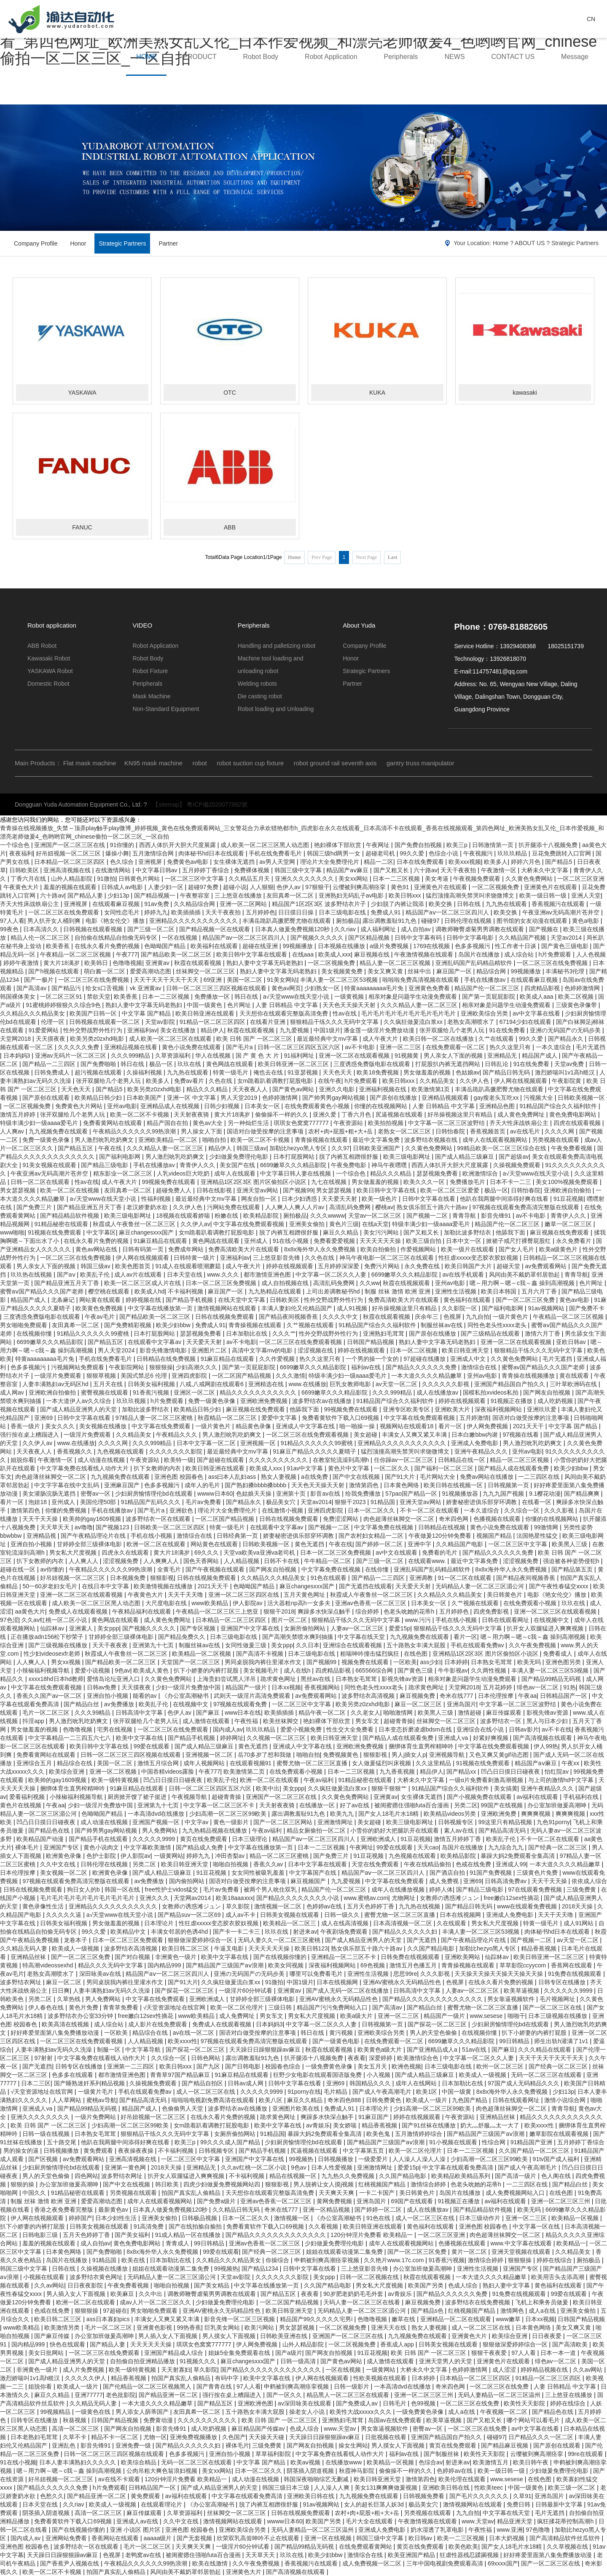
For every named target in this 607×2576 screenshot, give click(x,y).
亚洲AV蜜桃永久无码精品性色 (403, 1982)
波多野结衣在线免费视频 (478, 2302)
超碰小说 (235, 887)
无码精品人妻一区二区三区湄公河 (480, 1586)
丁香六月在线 (29, 878)
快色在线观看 (68, 2344)
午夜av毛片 (100, 1316)
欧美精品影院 (261, 1215)
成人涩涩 (505, 2369)
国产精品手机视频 (190, 1299)
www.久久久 (223, 1274)
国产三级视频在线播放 (58, 1645)
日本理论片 (159, 1923)
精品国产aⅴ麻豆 (348, 870)
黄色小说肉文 (102, 1847)
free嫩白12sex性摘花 (511, 1898)
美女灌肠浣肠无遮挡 (49, 1493)
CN (577, 19)
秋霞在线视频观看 (407, 1283)
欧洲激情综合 (481, 1173)
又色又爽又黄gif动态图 (499, 1754)
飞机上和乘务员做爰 (542, 2302)
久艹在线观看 (497, 1038)
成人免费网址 (237, 2015)
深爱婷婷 (381, 2058)
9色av (122, 1670)
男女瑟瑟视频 (18, 1190)
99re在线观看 (586, 2453)
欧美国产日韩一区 (94, 1013)
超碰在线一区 (18, 1569)
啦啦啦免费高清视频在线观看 (421, 979)
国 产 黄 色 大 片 (258, 1055)
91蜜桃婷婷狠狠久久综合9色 (64, 1005)
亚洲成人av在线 (138, 2521)
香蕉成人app (397, 2344)
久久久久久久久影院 (176, 1451)
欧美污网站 (260, 2327)
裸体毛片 (27, 1847)
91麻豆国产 (374, 2117)
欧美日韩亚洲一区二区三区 (294, 1064)
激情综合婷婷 (429, 2184)
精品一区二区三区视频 (520, 1459)
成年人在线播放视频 (398, 1889)
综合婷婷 (368, 1611)
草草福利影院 (274, 2453)
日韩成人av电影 (123, 887)
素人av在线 (459, 1830)
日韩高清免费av (506, 1881)
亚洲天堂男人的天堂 (446, 2361)
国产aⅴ (67, 1274)
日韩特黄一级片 (195, 1257)
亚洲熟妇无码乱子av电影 (352, 895)
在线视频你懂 (35, 1333)
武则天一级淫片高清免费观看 (253, 1695)
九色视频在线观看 (121, 1451)
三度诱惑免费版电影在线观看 (372, 1064)
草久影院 (238, 1906)
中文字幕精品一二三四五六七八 (70, 1737)
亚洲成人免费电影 (475, 1443)
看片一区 (451, 1426)
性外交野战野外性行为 (93, 1030)
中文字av (197, 1822)
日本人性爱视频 (332, 2167)
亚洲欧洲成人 (379, 1839)
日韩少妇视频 (222, 1106)
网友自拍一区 (259, 1198)
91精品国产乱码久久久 (151, 1502)
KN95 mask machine (153, 763)
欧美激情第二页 (244, 1771)
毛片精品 (336, 2091)
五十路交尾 (62, 2142)
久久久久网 (560, 1131)
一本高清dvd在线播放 (157, 1813)
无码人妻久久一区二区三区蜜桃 (280, 1940)
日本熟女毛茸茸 (492, 1662)
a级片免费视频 (390, 946)
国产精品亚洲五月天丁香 (90, 1207)
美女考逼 (437, 878)
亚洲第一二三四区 (131, 2066)
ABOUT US (530, 243)
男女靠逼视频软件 (511, 1999)
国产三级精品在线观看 (491, 1333)
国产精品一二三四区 (49, 1064)
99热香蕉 (189, 2327)
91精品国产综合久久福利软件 (558, 1106)
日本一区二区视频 (414, 1350)
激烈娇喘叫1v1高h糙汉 (565, 1072)
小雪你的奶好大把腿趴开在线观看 (395, 1830)
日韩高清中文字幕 (139, 1712)
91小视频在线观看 (453, 2142)
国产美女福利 (133, 2234)
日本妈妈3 (17, 1055)
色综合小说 (444, 853)
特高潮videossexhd (48, 1965)
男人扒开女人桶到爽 (54, 920)
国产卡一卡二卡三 (237, 1931)
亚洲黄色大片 (470, 2336)
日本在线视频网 (461, 1914)
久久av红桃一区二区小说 (55, 1620)
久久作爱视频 (277, 1358)
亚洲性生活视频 (456, 1291)
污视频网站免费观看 (78, 1367)
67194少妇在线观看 (526, 1021)
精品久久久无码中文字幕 (111, 1965)
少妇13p (119, 895)
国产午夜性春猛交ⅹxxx (559, 1586)
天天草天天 (55, 1527)
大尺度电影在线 (166, 1603)
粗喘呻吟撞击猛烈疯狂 (370, 1653)
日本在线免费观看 (421, 861)
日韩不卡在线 (282, 1561)
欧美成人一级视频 (76, 1948)
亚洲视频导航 (447, 1754)
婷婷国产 (80, 2218)
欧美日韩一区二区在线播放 (439, 1038)
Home (500, 243)
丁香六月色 (357, 1114)
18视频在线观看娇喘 (183, 1215)
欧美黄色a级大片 (380, 2049)
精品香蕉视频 (539, 1948)
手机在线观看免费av (478, 1645)
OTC (229, 392)
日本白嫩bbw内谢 (475, 1434)
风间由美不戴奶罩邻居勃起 (525, 1274)
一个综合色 (15, 845)
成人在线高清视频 (345, 1923)
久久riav (345, 929)
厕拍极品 (348, 920)
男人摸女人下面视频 (229, 2336)
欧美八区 (271, 2100)
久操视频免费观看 (517, 1165)
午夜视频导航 (190, 1796)
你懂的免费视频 (66, 1510)
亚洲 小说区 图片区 (136, 2529)
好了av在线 (355, 1805)
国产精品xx (462, 1771)
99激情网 (547, 1527)
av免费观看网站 (546, 1266)
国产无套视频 (195, 2538)
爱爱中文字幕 (279, 1417)
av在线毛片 (526, 1131)
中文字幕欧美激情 (148, 1847)
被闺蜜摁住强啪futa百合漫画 (412, 1805)
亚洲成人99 (511, 1864)
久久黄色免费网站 (529, 878)
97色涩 (9, 1620)
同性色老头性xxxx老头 (497, 1325)
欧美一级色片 (380, 1198)
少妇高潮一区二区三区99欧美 (228, 1813)
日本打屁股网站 (294, 1156)
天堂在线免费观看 (376, 1864)
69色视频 (373, 1965)
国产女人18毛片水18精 (389, 1813)
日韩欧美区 (24, 870)
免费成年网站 (186, 1249)
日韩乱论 (497, 1064)
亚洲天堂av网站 (258, 1190)
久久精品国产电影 (460, 1544)
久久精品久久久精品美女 (33, 1013)
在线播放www (344, 2462)
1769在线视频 (432, 946)
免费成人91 (386, 912)
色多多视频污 (473, 946)
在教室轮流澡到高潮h (342, 1459)
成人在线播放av (438, 1392)
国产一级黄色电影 (336, 2041)
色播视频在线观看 (497, 1518)
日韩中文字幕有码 (419, 937)
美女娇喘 (345, 2125)
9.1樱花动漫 (545, 1493)
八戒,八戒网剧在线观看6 (212, 1384)
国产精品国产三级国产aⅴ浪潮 (225, 1965)
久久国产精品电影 (431, 1948)
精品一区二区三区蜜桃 (280, 1855)
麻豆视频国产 (309, 1881)
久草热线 (69, 1999)
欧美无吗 (530, 1662)
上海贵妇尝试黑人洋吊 (227, 1678)
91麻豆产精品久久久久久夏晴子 (315, 1451)
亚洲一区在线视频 (328, 2538)
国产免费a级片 (217, 2201)
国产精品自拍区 (203, 2083)
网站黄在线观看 (100, 1299)
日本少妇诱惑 (300, 1198)
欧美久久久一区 (424, 1181)
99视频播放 (298, 946)
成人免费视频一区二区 (372, 2563)
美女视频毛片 (261, 1670)
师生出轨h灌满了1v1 (562, 2041)
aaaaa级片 (158, 2538)
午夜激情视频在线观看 (424, 954)
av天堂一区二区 (397, 1384)
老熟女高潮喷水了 (471, 1021)
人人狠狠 (262, 887)
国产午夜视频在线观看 (215, 1569)
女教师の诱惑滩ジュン (450, 1898)
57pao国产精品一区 (412, 1493)
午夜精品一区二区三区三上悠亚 (218, 1611)
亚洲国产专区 (62, 1847)
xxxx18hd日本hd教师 (55, 1678)
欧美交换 (441, 904)
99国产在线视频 (502, 1805)
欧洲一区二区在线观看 (156, 1544)
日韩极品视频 (200, 2218)
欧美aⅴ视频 (306, 2462)
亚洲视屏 (151, 861)
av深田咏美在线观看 (305, 2403)
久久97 (340, 1148)
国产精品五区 (76, 1148)
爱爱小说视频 (93, 1670)
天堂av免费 (570, 1064)
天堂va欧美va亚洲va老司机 (260, 1552)
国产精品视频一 (155, 895)
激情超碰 (470, 1712)
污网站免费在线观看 (234, 1207)
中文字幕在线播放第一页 (161, 1308)
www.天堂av (340, 2428)
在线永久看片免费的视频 (108, 946)
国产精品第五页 (572, 1569)
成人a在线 (543, 2310)
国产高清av (32, 988)
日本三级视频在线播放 (558, 2015)
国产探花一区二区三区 (185, 1990)
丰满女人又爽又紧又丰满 (415, 1434)
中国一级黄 (457, 2091)
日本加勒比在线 (247, 1333)
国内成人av (228, 1729)
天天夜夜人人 (250, 1089)
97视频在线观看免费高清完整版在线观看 (527, 1207)
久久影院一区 (460, 1308)
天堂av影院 (161, 1021)
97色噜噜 (538, 2529)
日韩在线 (469, 904)
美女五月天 (373, 2066)
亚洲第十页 (291, 1493)
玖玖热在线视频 (32, 1274)
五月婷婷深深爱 (339, 1266)
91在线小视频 (291, 1240)
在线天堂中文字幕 (242, 1299)
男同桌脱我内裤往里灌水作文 (264, 1662)
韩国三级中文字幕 (298, 870)
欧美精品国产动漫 (40, 1839)
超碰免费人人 (174, 1190)
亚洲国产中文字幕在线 (250, 1628)
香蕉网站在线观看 (115, 2538)
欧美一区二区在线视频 (70, 1190)
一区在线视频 (180, 937)
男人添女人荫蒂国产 (142, 2411)
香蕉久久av (269, 1864)
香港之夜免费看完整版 (64, 2209)
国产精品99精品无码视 (552, 1678)
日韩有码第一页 (143, 1249)
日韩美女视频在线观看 (290, 1914)
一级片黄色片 (511, 1316)
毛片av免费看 (204, 1502)
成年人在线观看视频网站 (495, 1139)
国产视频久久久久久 (317, 937)
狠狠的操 (23, 2184)
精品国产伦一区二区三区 (487, 988)
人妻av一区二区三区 (358, 1628)
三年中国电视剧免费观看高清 (445, 2563)
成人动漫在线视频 (102, 1459)
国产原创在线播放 (394, 1097)
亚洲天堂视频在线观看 (522, 2251)
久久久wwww (327, 1215)
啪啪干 (516, 2015)
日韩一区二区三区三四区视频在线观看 (217, 988)
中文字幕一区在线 (537, 2226)
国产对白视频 (133, 1956)
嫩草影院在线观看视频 (559, 2133)
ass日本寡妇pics (109, 2319)
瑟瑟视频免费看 (437, 1173)
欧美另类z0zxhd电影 (98, 1038)
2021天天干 (529, 1426)
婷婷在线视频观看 (290, 1266)
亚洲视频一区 (258, 1443)
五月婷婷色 (260, 912)
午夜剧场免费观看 (344, 1931)
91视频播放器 (460, 1493)
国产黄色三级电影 (565, 946)
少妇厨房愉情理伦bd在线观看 (154, 1493)
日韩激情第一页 (493, 845)
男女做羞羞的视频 (427, 1072)
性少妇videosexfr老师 (53, 1653)
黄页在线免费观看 (204, 1839)
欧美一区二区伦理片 (237, 2007)
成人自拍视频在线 (285, 1283)
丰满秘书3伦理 (565, 971)
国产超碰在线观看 (221, 1459)
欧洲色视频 (406, 2066)
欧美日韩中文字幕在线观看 (252, 954)
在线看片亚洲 (268, 1021)
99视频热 (301, 2159)
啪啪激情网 (398, 1712)
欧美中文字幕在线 (140, 1737)
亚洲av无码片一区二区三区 (71, 1055)
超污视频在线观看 (99, 1072)
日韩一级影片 (352, 2386)
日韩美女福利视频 (152, 1384)
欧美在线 (134, 2260)
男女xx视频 (66, 1662)
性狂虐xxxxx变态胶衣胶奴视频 (479, 1257)
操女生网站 (353, 2445)
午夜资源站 (349, 1123)
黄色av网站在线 (97, 1249)
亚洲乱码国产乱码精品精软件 (474, 962)
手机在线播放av (486, 979)
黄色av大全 (208, 1123)
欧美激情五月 (491, 2462)
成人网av (13, 1392)
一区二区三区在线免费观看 (64, 912)
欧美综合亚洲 (67, 1771)
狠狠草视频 (102, 1375)
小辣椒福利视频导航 (43, 1670)
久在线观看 (452, 1923)
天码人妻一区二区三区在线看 (362, 2302)
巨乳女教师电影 (351, 1384)
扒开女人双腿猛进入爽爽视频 (546, 1628)
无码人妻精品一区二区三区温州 (500, 2395)
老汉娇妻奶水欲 (147, 1207)
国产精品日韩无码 (507, 1072)
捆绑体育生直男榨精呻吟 (422, 1746)
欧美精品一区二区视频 (202, 1653)
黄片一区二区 (470, 2251)
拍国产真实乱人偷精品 (191, 2192)
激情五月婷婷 (18, 1114)
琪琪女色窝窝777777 (302, 1123)
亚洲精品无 (502, 1055)
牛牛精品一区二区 (328, 1561)
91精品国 (383, 1502)
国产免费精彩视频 (128, 1325)
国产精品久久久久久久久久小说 (298, 1898)
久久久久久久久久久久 (279, 1459)
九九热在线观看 (507, 904)
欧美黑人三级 (570, 1544)
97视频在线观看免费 (241, 1704)
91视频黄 (407, 1055)
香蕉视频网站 (322, 1687)
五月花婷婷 (498, 1687)
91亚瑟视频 (303, 1072)
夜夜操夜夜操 (136, 2150)
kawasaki (525, 392)
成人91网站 (579, 1923)
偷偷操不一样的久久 (282, 1114)
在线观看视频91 (251, 1763)
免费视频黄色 (341, 1754)
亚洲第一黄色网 (126, 2167)
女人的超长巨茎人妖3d (374, 2504)
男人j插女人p (409, 1754)
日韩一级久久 (342, 1914)
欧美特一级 (178, 1459)
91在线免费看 (507, 1030)
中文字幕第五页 (364, 2150)
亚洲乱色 (64, 2445)
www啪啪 (12, 1232)
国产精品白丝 (82, 1704)
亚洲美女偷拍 (307, 1224)
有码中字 (227, 2378)
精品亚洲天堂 (515, 2521)
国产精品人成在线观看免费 (514, 1468)
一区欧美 (405, 1662)
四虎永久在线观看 (126, 1552)
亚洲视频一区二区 (209, 1754)
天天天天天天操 (381, 1240)
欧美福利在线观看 (215, 946)
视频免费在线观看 (365, 1662)
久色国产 (234, 2437)
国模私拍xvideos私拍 (491, 1392)
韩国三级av (251, 1148)
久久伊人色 (475, 1080)
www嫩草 (509, 2319)
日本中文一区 (464, 1240)
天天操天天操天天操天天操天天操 (499, 1973)
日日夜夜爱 (547, 2336)
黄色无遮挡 (310, 1544)
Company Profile (36, 243)
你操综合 (278, 2260)
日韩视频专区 (456, 1822)
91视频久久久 (198, 2361)
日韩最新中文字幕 (559, 2504)
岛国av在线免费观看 (395, 2420)
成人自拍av (416, 929)
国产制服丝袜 (442, 2453)
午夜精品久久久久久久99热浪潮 (135, 1131)
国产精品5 (559, 861)
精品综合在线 (75, 1763)
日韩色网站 (206, 2058)
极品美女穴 (281, 1502)
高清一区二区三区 (76, 2428)
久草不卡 (75, 2437)
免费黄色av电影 (188, 861)
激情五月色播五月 (413, 1965)
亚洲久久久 (155, 1898)
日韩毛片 (395, 2403)
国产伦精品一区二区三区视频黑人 (148, 2386)
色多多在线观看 (73, 2074)
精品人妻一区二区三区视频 (396, 962)
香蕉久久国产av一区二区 (49, 1695)
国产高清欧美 (570, 2344)
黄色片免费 (84, 2007)
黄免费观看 (99, 2150)
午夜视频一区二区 (504, 2411)
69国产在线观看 (413, 2201)
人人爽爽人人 (161, 1561)
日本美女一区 (263, 1106)
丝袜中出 (420, 971)
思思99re (405, 1973)
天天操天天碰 (267, 2437)
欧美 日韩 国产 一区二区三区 (255, 1038)
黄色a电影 (586, 920)
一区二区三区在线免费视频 (553, 962)
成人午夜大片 (381, 1038)
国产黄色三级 (416, 1670)
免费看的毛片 (440, 1552)
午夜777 (126, 954)
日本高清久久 (41, 929)
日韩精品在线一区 (462, 1459)
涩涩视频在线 (316, 1350)
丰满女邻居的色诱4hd (180, 1931)
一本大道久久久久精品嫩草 (427, 1375)
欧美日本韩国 (499, 1291)
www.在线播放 (307, 1384)
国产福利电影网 (120, 1156)
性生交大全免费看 (350, 1729)
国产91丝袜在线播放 (429, 2125)
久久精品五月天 (249, 878)
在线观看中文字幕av (155, 1342)
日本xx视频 (286, 1687)
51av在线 (475, 2049)
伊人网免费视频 (488, 1426)
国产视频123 (113, 1527)
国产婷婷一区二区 (379, 1544)
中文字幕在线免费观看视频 (249, 1224)
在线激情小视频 (283, 1510)
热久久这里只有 (510, 1047)
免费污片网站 (382, 1266)
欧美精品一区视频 (575, 2218)
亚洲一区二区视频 (113, 1771)
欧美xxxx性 (182, 2041)
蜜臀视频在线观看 (105, 1392)
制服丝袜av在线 (442, 1325)
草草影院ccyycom (524, 1965)
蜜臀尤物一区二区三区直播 (313, 1763)
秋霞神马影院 (357, 2470)
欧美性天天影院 (525, 2403)
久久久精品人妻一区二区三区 (420, 1005)
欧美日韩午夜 (531, 2462)
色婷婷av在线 (325, 1906)
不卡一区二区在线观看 (430, 1510)
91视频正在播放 (512, 1401)
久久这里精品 (434, 1763)
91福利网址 (299, 1055)
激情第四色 (364, 1485)
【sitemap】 (169, 804)
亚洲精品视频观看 (446, 1097)
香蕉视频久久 (75, 1451)
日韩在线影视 (215, 1190)
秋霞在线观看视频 (198, 962)
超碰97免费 (204, 887)
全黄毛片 (170, 1569)
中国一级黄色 (205, 1005)
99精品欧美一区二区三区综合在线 (502, 1148)
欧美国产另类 (426, 2285)
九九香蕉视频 (397, 1771)
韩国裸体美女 (18, 996)
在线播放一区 (317, 1805)
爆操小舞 (117, 853)
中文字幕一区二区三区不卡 (219, 1805)
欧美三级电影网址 (407, 1156)
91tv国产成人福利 (557, 2159)
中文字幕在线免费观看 (162, 1426)
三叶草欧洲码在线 (574, 1384)
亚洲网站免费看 (67, 2538)
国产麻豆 (208, 1712)
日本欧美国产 (145, 1097)
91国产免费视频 (491, 1872)
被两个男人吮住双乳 (271, 1889)
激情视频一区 (292, 2218)
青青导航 (465, 1215)
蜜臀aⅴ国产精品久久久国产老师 (42, 1291)
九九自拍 (477, 1316)
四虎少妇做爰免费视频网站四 (222, 2184)
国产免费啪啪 (99, 1064)
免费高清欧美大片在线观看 (244, 1249)
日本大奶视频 (507, 2538)
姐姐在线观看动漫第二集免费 (345, 2251)
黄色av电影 (575, 1299)
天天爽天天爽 (337, 2192)
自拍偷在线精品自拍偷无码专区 (117, 937)
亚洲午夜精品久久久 (481, 1451)
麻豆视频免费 (418, 1695)
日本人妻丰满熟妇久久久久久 (78, 2462)
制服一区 (109, 2049)
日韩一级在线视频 (46, 2133)
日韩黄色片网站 (139, 878)
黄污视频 (342, 2032)
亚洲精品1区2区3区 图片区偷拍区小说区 (254, 1181)
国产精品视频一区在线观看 (215, 929)
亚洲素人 (81, 1628)
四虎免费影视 (491, 1611)
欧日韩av (421, 2538)
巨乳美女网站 (223, 2327)
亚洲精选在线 (266, 1384)
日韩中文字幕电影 (470, 937)
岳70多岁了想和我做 (265, 1754)
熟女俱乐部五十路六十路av (433, 1207)
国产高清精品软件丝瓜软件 (565, 2538)
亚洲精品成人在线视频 (170, 1106)
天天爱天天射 (340, 1198)
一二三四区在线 (539, 1476)
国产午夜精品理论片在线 (94, 1535)
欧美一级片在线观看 (468, 1249)
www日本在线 (243, 1712)
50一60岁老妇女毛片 (50, 1586)
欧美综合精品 (139, 2462)
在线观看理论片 (162, 2504)
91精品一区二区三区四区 (213, 1021)
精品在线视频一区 (293, 2175)
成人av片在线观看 (139, 1274)
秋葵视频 (75, 2420)
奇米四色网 (454, 1518)
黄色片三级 (344, 1224)
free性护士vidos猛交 (172, 1889)
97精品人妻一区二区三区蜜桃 (154, 1417)
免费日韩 (519, 2504)
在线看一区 (537, 1502)
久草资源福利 (173, 1055)
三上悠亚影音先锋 (277, 1257)
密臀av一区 (96, 1493)
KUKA (377, 392)
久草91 (522, 2496)
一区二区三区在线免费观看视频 (301, 1342)
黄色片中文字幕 (349, 1468)
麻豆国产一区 (454, 971)
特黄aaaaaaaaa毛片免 (374, 988)
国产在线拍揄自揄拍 (196, 2226)
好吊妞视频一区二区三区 (69, 853)
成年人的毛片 (203, 1485)
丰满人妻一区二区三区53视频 (339, 979)
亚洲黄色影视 (155, 2327)
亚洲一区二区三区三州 (561, 2201)
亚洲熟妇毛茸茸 (384, 1333)
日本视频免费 (128, 1577)
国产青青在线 (215, 2386)
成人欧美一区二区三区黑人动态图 (265, 845)
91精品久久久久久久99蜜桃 (94, 1333)
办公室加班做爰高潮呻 (557, 1805)
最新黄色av (114, 2209)
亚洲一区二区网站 (244, 904)
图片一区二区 (290, 1620)
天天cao (428, 1847)
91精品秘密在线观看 (61, 1224)
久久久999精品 (131, 1055)
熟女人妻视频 (279, 1476)
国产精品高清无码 (502, 1830)
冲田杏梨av (231, 1855)
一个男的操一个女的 (373, 1358)
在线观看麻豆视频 (116, 904)
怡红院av (557, 1771)
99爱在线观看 (152, 1746)
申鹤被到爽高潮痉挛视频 (327, 2260)
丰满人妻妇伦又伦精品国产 (297, 1308)
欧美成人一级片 (427, 2100)
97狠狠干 (317, 887)
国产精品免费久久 (182, 1636)
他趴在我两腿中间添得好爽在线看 (505, 1198)
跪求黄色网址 (279, 1678)
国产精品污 (67, 988)
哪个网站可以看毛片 (534, 2420)
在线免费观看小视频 (530, 1603)
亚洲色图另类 (564, 1662)
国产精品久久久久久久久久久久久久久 (433, 1999)
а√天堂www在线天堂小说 (297, 996)
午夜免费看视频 (572, 1148)
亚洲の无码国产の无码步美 (566, 1030)
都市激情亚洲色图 (268, 1274)
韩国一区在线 (123, 1889)
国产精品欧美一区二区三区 (177, 954)
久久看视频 (324, 2226)
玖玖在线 (190, 1064)
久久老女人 (365, 1712)
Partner (168, 243)
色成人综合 (463, 2285)
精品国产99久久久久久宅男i (317, 2319)
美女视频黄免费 (342, 971)
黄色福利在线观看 (467, 1299)
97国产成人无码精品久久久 (524, 2083)
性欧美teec (489, 2487)
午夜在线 (111, 1148)
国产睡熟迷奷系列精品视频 (90, 2083)
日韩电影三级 (40, 2234)
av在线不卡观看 (120, 2479)
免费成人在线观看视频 (78, 1611)
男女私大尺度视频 (73, 1552)
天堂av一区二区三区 (375, 1215)
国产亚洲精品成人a (433, 2049)
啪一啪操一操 (357, 1426)
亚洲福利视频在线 (383, 1089)
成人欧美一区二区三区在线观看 (171, 1038)
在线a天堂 (375, 1224)
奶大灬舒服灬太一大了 (490, 2125)
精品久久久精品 (207, 1089)
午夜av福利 (319, 1780)
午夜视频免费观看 (477, 878)
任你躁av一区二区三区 (404, 1459)
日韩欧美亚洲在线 (284, 2336)
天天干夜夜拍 (459, 870)
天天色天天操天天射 (349, 1005)
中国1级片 (327, 1030)
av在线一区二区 (194, 2032)
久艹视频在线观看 (311, 1325)
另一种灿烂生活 (249, 1123)
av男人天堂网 (278, 861)
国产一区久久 (285, 2395)
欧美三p (457, 845)
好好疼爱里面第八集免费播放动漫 (56, 2032)
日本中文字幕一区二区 (207, 1443)
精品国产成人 (540, 1055)
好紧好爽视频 (491, 1737)
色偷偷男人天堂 (183, 2108)
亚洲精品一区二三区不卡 (344, 1956)
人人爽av (13, 1131)
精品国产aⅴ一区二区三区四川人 (448, 912)
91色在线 (379, 2218)
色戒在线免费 (474, 1864)
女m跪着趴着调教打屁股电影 (276, 1080)
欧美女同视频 (286, 1965)
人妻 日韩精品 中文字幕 (287, 1005)
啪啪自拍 (215, 1139)
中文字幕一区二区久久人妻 (331, 1274)
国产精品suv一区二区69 (190, 1914)
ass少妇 (430, 1662)
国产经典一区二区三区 (558, 1847)
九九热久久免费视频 (348, 2175)
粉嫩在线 (227, 1215)
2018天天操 (578, 1906)
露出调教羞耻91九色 (390, 920)
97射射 (44, 2058)
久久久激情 (290, 1375)
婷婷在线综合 (555, 2260)
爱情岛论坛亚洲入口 (114, 1678)
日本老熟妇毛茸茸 (35, 2437)
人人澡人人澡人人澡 (419, 2159)
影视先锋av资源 (403, 1678)
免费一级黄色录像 (46, 1139)
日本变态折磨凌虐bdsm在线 (416, 1729)
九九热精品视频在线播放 (215, 1830)
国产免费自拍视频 (419, 845)
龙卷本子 (76, 1940)
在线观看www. (427, 1561)
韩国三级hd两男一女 (334, 853)
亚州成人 (256, 1240)
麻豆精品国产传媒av (259, 2428)
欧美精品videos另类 (451, 1813)
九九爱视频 (295, 1030)
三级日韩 (280, 2007)
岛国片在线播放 (479, 954)
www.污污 (418, 1620)
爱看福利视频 (27, 1796)
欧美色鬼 (379, 2133)
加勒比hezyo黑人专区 (298, 1148)
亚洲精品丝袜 (29, 1956)
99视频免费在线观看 (169, 1181)
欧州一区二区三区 (500, 2066)
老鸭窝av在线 (144, 2555)
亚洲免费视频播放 (194, 2437)
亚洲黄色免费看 (429, 988)
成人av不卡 (241, 1914)
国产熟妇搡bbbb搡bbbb (256, 1485)
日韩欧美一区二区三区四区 (170, 1527)
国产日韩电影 (243, 2066)
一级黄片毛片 (96, 2091)
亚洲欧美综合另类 (485, 1013)
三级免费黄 (582, 1889)
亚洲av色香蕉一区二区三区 (371, 1603)
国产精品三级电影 (105, 1165)
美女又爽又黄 (386, 971)
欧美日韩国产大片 (469, 1266)
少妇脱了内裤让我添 (398, 904)
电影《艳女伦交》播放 (116, 920)
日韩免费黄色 (384, 2100)
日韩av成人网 (246, 2083)
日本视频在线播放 (342, 946)
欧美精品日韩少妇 (99, 1097)
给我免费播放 (363, 1493)
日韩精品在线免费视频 (167, 1358)
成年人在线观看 (235, 1173)
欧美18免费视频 (378, 1072)
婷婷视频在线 (144, 1299)
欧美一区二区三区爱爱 (450, 1190)
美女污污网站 (381, 1232)
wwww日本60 (215, 1493)
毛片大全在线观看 (370, 2521)
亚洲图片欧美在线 (296, 2108)
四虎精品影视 (542, 988)
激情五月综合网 (158, 1763)
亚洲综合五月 (35, 1763)
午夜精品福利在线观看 (142, 1611)
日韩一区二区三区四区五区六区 (300, 1047)
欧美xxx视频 (465, 861)
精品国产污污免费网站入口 (333, 2007)
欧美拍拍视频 (386, 1123)
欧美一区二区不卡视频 (140, 1114)
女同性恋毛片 (122, 912)
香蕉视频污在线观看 (559, 904)
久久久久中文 (341, 1316)
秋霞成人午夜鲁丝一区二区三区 (135, 1224)
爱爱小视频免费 (301, 1729)
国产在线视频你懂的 (280, 1956)
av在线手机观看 (464, 1274)
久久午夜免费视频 (533, 1645)
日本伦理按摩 (496, 1695)
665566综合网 (375, 1670)
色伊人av (289, 887)
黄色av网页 (286, 988)
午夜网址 (378, 845)
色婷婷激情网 (583, 988)
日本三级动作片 (480, 2218)
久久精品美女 (438, 1080)
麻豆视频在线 (372, 954)
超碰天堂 (509, 1266)
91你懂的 (123, 845)
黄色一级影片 (231, 1822)
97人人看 (12, 920)
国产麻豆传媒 (52, 2336)
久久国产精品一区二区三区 (535, 2150)
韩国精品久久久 (370, 2083)
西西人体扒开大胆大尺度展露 (178, 845)
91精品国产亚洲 (532, 2142)
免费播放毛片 (468, 1181)
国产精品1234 (261, 2268)
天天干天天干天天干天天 (167, 979)
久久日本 (308, 1645)
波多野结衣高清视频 (368, 1695)
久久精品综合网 (195, 904)
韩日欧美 (167, 2184)
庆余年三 (427, 1316)
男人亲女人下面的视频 (454, 1055)
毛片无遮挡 (590, 1047)
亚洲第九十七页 (153, 1645)
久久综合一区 (522, 1510)
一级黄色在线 (93, 2411)
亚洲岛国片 (461, 1704)
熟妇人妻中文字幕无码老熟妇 (265, 962)
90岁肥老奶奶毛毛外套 (353, 2293)
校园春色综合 (283, 2066)
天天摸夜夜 (51, 1038)
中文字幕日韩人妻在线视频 (296, 1173)
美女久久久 (60, 1426)
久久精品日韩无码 (236, 2209)
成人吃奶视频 (556, 1401)
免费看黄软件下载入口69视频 (341, 1417)
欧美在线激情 (210, 2563)
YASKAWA (82, 392)
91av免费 (157, 904)
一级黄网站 (168, 1855)
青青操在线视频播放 (529, 1375)
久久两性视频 (489, 1670)
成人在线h (298, 1670)
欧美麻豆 (123, 2293)
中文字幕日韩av (157, 870)
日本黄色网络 (402, 1485)
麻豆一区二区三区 (419, 1704)
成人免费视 (444, 1881)
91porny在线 (304, 2091)
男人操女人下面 (202, 1131)
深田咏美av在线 (101, 1973)
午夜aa (527, 1695)
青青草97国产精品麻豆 (180, 2074)
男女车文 (368, 1721)
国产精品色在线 (49, 1830)
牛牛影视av (453, 1670)
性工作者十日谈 (516, 946)
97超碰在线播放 (425, 1358)
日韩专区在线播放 (562, 1982)
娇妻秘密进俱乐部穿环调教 (482, 1502)
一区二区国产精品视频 (242, 1375)
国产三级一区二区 (151, 929)
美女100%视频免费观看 (568, 1181)
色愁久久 (52, 2496)
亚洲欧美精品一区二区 (168, 1139)
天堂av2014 (567, 937)
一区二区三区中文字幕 (195, 878)
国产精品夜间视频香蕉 (289, 1316)
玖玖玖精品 (513, 853)
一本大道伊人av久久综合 (79, 1401)
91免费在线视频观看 (575, 1973)
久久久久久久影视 (446, 1384)
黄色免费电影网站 (573, 1114)
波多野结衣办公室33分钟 (81, 2015)
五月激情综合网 (153, 853)
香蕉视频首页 (488, 1131)
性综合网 (494, 2142)
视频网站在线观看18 (407, 1426)
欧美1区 (427, 2091)
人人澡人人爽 (332, 2487)
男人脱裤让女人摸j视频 (324, 2184)
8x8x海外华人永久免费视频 (320, 1249)
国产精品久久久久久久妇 (405, 1931)
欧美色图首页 (133, 1266)
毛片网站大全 (438, 1476)
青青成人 (178, 2243)
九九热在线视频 (420, 1906)
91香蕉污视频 (151, 1392)
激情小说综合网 (565, 2100)
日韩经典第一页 (238, 1535)
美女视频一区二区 (64, 1872)
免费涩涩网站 (341, 1518)
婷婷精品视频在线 (545, 2369)
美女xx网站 (354, 878)
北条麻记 (63, 1299)
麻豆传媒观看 (504, 1712)
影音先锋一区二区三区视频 (240, 2319)
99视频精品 (56, 2411)
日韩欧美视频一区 (581, 1097)
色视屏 (453, 1316)
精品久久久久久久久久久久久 (259, 1392)
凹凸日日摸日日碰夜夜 (511, 1771)
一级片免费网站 (96, 2117)
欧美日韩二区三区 (186, 1948)
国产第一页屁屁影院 (489, 996)
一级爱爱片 (373, 2159)
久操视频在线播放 (105, 2268)
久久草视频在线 (568, 2546)
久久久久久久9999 (569, 1990)
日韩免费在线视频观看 (411, 1956)
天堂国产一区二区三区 (191, 1662)
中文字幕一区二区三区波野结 (447, 1123)
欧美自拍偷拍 (379, 1249)
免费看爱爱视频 (335, 1240)
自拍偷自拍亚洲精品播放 (143, 2361)
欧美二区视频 (576, 996)
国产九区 (209, 2066)
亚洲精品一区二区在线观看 (456, 2319)
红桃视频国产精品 (382, 2184)
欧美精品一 (571, 2243)
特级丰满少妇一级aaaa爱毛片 (40, 1123)
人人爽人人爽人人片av (295, 1207)
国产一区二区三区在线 (553, 2007)
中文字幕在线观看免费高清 (458, 2167)
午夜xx (571, 1763)
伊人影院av (248, 1603)
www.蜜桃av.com (366, 1898)
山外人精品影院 (72, 878)
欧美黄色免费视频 (99, 1308)
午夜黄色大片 (21, 887)
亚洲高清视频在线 (67, 870)
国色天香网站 (201, 1561)
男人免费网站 (160, 1830)
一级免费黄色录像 (329, 2066)
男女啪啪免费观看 (24, 1325)
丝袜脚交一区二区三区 (206, 971)
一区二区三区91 (61, 996)
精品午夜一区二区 (322, 1712)
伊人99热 (546, 1746)
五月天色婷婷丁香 (371, 1906)
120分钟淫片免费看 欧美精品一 (372, 2234)
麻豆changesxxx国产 (147, 1232)
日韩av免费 (102, 1687)
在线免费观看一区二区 (456, 1047)
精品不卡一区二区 (115, 2437)
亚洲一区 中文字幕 (192, 1097)
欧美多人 (496, 861)
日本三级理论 (250, 1839)
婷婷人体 (441, 1889)
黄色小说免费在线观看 (192, 1047)
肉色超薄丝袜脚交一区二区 (51, 1476)
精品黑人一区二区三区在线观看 (348, 2395)
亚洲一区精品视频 (327, 2209)
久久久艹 (284, 1333)
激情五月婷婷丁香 (458, 1839)
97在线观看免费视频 (535, 1889)
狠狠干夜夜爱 (489, 2352)
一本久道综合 (554, 1047)
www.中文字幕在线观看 (522, 2243)
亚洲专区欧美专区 (407, 1409)
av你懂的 (53, 1569)
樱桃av (384, 1207)
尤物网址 (404, 1898)
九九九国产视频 (504, 1493)
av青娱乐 (318, 2125)
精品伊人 (212, 1030)
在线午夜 (329, 1080)
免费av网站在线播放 (487, 1476)
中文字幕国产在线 (313, 1872)
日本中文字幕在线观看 (318, 1864)
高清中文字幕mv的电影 (263, 1350)
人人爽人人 (84, 1561)
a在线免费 (315, 1476)
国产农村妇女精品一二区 (371, 1535)
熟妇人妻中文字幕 (507, 2285)
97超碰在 (115, 2310)
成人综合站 (519, 954)
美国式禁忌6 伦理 (145, 1375)
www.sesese (487, 2015)
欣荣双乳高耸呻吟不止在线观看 (259, 2538)
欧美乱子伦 (95, 1274)
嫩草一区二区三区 (569, 1224)
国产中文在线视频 (357, 1476)
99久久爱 (412, 853)
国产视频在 (544, 929)
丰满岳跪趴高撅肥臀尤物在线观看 (287, 920)
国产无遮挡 (422, 1940)
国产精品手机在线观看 (99, 1839)
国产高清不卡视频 (260, 1653)
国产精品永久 (566, 1038)
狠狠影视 (162, 1577)
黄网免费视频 (335, 2201)
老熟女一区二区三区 (405, 1131)
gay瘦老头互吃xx (497, 1097)
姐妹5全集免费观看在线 (240, 2352)
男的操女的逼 (21, 2150)
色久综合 (122, 861)
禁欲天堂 (98, 996)
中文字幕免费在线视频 (384, 1527)
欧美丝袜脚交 (281, 1721)
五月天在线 (108, 1384)
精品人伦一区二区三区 (41, 937)
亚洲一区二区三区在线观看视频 (82, 1594)
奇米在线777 (457, 1695)
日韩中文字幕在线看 (429, 1198)
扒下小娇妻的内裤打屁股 (207, 1670)
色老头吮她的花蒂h (410, 1611)
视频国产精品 (494, 1535)
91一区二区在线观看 (465, 1577)
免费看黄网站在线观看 (113, 1123)
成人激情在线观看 (207, 1721)
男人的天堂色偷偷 (434, 2032)
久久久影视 (559, 1510)
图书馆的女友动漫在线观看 (533, 920)
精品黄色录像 (254, 1426)
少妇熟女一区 (322, 988)
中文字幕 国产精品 (147, 1013)
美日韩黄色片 (505, 1594)
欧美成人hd (149, 1291)
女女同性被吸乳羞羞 (258, 1872)
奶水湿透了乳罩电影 (438, 2529)
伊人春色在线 (46, 2007)
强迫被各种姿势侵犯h (572, 1561)
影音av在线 (326, 1493)
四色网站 (86, 2175)
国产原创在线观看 (46, 1097)
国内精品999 (165, 1965)
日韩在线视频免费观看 (225, 1316)
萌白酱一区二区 (105, 971)
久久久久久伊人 (86, 2378)
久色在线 (221, 1080)
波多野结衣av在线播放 (322, 1401)
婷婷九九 (156, 912)
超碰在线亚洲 (260, 946)
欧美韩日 (97, 962)
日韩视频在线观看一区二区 (105, 1021)
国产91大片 (400, 1476)
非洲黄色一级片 (176, 1956)
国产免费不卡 (586, 1308)
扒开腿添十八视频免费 (548, 845)
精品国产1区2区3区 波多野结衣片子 (320, 904)
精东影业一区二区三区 (123, 1173)
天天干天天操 (40, 1518)
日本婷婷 (456, 1662)
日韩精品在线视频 (442, 1527)
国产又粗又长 (392, 870)
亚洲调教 (422, 1577)
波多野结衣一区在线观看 (159, 1518)
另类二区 (466, 1805)
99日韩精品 (515, 2041)
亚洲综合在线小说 (481, 1729)
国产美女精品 (212, 2285)
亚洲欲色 (182, 1510)
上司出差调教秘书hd (333, 1291)
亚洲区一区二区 (195, 1392)
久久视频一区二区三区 (277, 1737)
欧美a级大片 (357, 2015)
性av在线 (345, 1013)
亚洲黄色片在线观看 (441, 887)
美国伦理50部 (99, 1502)
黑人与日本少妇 (547, 1721)
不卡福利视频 (186, 1291)
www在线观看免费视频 (528, 1906)
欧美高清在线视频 (66, 2024)
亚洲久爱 (325, 1114)
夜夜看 (356, 2058)
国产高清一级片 (516, 2175)
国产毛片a (240, 1047)
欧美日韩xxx (406, 895)
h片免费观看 (556, 954)
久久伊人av (195, 1224)
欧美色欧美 (463, 2546)
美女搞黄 (506, 1788)
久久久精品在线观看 (545, 2049)
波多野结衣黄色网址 (97, 2277)
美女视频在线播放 (103, 1426)
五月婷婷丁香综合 (206, 870)
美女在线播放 (178, 1030)
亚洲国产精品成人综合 (174, 2352)
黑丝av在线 (316, 1678)
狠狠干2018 (278, 1611)
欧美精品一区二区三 (290, 1923)
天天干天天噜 (186, 1594)
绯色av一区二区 (538, 1687)
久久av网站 (49, 2285)
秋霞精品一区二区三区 (228, 1417)
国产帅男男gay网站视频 (334, 1097)
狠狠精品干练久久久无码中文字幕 (335, 1021)
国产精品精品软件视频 (70, 1215)
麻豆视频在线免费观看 (560, 1232)
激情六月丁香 (543, 1333)
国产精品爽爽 (582, 1493)
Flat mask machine (89, 763)
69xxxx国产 (503, 2563)
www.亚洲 (509, 2529)
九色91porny (553, 1822)
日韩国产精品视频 (371, 1342)
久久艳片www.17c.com (394, 2260)
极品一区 (162, 1064)
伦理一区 (53, 1021)
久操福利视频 (145, 1072)
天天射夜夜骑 (192, 1114)
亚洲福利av (142, 1030)
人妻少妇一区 (166, 887)
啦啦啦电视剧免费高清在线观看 (214, 2100)
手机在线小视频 (152, 1535)
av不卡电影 (360, 1047)
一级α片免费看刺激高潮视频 (487, 1780)
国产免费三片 (35, 1207)
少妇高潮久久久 (197, 1367)
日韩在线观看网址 (506, 1620)
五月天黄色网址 (305, 1594)
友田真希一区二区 (290, 895)
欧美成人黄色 (151, 1670)
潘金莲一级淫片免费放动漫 (380, 1030)
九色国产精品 (470, 2100)
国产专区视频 (198, 1628)
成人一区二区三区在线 (206, 2091)
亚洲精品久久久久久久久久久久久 (194, 920)
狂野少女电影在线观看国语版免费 (318, 2074)
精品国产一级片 (247, 1687)
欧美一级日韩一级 (543, 895)
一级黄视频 (349, 996)
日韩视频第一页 (509, 1485)
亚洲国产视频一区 (156, 1822)
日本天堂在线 (185, 1274)
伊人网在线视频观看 (521, 1080)
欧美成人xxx (334, 954)
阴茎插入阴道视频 (311, 2470)
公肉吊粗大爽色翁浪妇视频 (162, 2470)
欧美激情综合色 (418, 2058)
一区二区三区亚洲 (580, 878)
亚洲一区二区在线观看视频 (355, 1055)
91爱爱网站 (44, 1030)
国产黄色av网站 (294, 1089)
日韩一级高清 (298, 2361)
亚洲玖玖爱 (542, 1409)
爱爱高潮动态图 (151, 971)
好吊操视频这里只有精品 (460, 1114)
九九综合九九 (506, 1847)
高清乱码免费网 (350, 1207)
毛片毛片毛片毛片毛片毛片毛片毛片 (409, 1013)
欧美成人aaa (537, 996)
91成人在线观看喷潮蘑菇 (188, 1266)
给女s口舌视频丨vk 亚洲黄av (124, 988)
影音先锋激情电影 (164, 1350)
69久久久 (207, 1552)
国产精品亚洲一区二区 (169, 2395)
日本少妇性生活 (116, 2218)
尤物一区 (155, 2437)
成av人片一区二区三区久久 (156, 2302)
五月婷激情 (474, 1417)
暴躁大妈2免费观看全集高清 (518, 1855)
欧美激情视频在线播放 (164, 1586)
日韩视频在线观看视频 (93, 929)
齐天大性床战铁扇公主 (30, 904)
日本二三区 (36, 2083)
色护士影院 (102, 1855)
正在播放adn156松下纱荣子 (48, 1636)
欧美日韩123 (311, 1948)
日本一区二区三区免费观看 (128, 1940)
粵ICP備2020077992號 (217, 804)
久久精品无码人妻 (24, 1948)
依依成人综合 (589, 1881)
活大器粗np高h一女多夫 (299, 1603)
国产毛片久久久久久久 (479, 2496)
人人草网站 (67, 2100)
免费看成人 (558, 1653)
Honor (78, 243)
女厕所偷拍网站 (305, 1628)
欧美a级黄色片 (559, 1249)
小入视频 (379, 2074)
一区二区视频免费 (496, 887)
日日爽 (61, 1990)
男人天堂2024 (117, 1350)
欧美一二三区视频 (461, 2538)
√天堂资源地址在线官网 (175, 2007)
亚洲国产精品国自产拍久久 (510, 1384)
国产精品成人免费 (200, 1847)
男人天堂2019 (239, 1097)
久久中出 (151, 2293)
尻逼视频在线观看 (400, 1114)
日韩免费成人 (52, 1072)
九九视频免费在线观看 (59, 1131)
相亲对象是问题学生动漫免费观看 (413, 996)
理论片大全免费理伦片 (330, 861)
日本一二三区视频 (397, 878)
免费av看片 (190, 1080)
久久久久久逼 (64, 1914)
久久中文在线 (58, 1864)
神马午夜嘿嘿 (389, 1165)
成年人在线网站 (416, 2083)
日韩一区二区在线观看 (41, 1181)
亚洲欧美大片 (453, 1409)
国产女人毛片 (517, 1249)
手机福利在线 (581, 1796)
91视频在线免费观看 (55, 1232)
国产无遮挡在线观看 (365, 1586)
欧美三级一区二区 (572, 2487)
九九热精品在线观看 (275, 1291)
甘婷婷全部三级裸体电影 (90, 1544)
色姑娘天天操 (254, 1493)
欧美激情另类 (62, 2327)
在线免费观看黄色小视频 (318, 1106)
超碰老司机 (381, 853)
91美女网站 (282, 979)
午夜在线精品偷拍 (428, 1864)
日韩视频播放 (62, 2150)
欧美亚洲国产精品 (412, 2555)
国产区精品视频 (369, 937)
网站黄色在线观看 (215, 1544)
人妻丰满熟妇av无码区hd (56, 1384)
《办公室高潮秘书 (185, 1695)
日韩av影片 (524, 1729)
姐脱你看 (22, 1459)
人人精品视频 (242, 1561)
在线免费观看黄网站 (366, 2546)
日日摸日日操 (296, 912)
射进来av (305, 1931)
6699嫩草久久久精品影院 (294, 1165)
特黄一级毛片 (231, 1072)
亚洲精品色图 (497, 1106)
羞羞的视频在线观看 (70, 887)
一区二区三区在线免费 (500, 2386)
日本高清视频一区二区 (403, 1923)
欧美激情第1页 (431, 1089)
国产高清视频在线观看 (543, 1737)
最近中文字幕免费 (376, 1139)
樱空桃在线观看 (109, 1291)
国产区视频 (43, 2159)
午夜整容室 (195, 895)
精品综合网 (492, 971)
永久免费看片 (574, 1240)
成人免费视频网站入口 (516, 2192)
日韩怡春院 (451, 1131)
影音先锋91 (497, 1215)
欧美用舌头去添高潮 (558, 2277)
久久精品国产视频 (523, 937)
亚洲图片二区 (209, 1350)
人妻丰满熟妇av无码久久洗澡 (112, 1990)
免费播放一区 (212, 996)
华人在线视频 (213, 1055)
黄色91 (401, 887)
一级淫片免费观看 (58, 1375)
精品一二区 (378, 861)
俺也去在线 (269, 1072)
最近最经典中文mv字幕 (328, 1038)
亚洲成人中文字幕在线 (306, 1426)
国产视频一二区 (427, 1215)
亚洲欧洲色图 (256, 2403)
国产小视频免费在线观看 (480, 1796)
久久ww (370, 1283)
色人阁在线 (556, 2175)
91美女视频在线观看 (50, 1165)
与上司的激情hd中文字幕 (561, 1780)
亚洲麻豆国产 (122, 1485)
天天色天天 (338, 1072)
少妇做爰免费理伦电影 (239, 1156)
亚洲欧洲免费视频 (264, 1401)
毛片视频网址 (558, 1999)
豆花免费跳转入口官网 (562, 853)
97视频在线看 (521, 1434)
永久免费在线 (422, 1266)
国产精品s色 (428, 2310)
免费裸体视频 (252, 870)
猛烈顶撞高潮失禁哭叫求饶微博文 (471, 895)
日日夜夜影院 (86, 2285)
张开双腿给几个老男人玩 (452, 1030)
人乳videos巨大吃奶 (184, 1173)
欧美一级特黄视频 (115, 1780)
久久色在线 (320, 1257)
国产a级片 (288, 2352)
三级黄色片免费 (537, 1872)
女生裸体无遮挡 (234, 861)
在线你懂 (377, 1569)
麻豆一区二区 (64, 1982)
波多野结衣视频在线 (431, 1139)
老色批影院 (120, 2395)
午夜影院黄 (567, 1080)
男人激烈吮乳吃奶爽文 (105, 1139)
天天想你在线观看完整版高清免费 (284, 1013)
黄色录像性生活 (43, 1906)
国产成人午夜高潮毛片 (382, 2091)
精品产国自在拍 (168, 1123)
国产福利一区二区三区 (444, 1468)
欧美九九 (342, 1813)
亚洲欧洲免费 (499, 1813)
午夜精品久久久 (177, 1434)
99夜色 (10, 929)
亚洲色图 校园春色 (179, 1476)
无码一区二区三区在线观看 (547, 2074)
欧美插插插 (186, 912)
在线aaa (303, 954)
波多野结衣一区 (501, 1721)
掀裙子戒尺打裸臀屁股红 (519, 1240)
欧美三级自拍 (424, 1240)
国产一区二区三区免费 (526, 1299)
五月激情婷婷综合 (419, 2133)
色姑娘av (468, 1072)
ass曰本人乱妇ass (233, 1476)
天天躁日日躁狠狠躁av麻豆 (265, 2049)
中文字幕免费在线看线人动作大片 (85, 1468)
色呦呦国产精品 (165, 946)
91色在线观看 (329, 1577)
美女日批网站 (46, 2352)
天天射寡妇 (176, 2369)
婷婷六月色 (526, 861)
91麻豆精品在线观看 (161, 1240)
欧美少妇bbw (174, 1325)
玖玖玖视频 (132, 1401)
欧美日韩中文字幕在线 (387, 1190)
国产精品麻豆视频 (505, 2445)
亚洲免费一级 (134, 2445)
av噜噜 (84, 1527)
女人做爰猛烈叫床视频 (382, 1763)
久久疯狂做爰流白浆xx (414, 1021)
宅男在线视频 (115, 1729)
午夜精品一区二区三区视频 (76, 954)
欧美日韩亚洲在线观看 (205, 1013)
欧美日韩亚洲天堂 (466, 1350)
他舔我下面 (511, 1232)
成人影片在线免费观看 (158, 2024)
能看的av (145, 1695)
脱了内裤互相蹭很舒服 (349, 1156)
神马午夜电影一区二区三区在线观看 (387, 1257)
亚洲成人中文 (468, 1358)
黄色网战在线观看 (230, 1064)
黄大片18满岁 (62, 962)
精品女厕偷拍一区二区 (317, 1830)
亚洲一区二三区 (401, 1047)
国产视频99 (298, 1190)
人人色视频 (591, 954)
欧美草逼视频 (522, 1990)
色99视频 (424, 2403)
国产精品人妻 (86, 895)
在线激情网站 (113, 870)
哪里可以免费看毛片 (317, 1973)
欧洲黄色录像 (64, 1855)
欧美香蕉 (58, 946)
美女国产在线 (238, 1165)
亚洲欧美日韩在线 (446, 2487)
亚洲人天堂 (586, 895)
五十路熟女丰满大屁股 (417, 1645)
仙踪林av (53, 1628)
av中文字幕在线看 (537, 1013)
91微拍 (106, 878)
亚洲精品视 (42, 1535)
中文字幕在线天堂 (362, 1636)
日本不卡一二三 (511, 1181)
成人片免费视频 (84, 2369)
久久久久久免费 (79, 1047)
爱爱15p (399, 1628)
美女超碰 (366, 1434)
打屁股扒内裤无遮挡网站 (448, 1064)
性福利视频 (156, 1198)
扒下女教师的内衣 (158, 1468)
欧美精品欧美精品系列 (461, 2175)
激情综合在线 (479, 1367)
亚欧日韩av (572, 1342)
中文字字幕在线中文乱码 (67, 1485)
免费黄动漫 (159, 2420)
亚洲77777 (89, 2395)
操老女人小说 (307, 2411)
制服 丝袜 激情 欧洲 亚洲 (398, 1291)
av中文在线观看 (397, 1552)
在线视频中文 (552, 1620)
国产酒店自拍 (448, 1872)
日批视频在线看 (386, 2437)
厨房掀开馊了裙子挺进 (137, 1796)
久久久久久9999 (154, 1839)
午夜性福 (247, 1721)
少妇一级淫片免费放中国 (189, 1687)
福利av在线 (367, 1367)
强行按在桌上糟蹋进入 (30, 1434)
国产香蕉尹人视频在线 (70, 2563)
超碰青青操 (398, 1721)
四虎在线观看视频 (577, 1123)
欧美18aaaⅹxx (234, 1898)
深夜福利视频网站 (499, 1409)
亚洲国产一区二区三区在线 (70, 845)
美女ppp (108, 1628)
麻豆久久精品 (341, 1232)
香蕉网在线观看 (572, 1965)
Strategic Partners (575, 243)
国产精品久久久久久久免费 (422, 1367)
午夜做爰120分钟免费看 (440, 1535)
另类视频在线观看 (556, 1139)
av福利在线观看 (538, 1796)
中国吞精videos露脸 (168, 1771)
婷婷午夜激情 (21, 962)
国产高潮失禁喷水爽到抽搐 (298, 1636)
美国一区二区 (245, 979)
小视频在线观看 (44, 2277)
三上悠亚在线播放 (239, 895)
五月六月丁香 (540, 1291)
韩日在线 (247, 996)
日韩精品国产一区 (564, 1695)
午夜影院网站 (127, 1367)
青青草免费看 (121, 2007)
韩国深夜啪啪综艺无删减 (317, 2479)
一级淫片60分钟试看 (246, 1990)
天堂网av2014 (193, 1898)
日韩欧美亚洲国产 (377, 1148)
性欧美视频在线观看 (380, 2378)
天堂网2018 (16, 1038)
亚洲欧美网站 (463, 1956)
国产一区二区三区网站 (283, 1822)
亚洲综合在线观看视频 (353, 1645)
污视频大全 (539, 1097)
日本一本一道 (558, 2352)
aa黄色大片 (30, 1611)
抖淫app (34, 1721)
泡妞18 (38, 1502)
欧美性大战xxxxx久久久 (361, 2411)
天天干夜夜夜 (110, 1645)
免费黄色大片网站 (79, 1106)
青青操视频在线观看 (322, 1139)
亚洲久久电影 (337, 1089)
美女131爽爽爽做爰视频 (387, 2487)
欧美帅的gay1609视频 (93, 1518)
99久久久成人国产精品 (230, 2142)
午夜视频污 (478, 853)
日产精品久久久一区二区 (541, 2437)
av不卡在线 (557, 1729)
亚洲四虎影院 (190, 1375)
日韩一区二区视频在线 (370, 2277)
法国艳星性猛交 (537, 1535)
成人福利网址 (379, 929)
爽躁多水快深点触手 (325, 1611)
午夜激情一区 (499, 870)
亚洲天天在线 (389, 2327)
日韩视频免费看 (424, 2496)
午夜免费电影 (349, 1165)
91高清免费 (149, 2226)
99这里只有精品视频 (505, 1822)
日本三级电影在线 (343, 912)
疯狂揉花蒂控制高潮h (566, 2521)
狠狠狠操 (161, 1367)
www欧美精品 (210, 1603)
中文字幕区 (101, 1232)
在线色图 (416, 1653)
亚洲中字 (420, 1544)
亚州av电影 (122, 1106)
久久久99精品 (93, 1712)
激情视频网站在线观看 (227, 1308)
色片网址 (239, 1005)
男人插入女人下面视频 (76, 2293)
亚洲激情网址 (336, 1822)
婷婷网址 (232, 1737)
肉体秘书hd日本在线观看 (211, 853)
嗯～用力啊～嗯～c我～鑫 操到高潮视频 (523, 1283)
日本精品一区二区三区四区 (70, 861)
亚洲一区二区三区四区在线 (244, 1594)
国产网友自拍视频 (547, 1392)
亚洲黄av (158, 962)
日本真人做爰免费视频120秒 (293, 929)
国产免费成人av (357, 2403)
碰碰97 (431, 920)
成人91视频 (352, 1308)
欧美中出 (267, 1788)
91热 (569, 1687)
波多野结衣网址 (21, 1982)
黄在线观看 (575, 1375)
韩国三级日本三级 (286, 2487)
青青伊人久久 (198, 1165)
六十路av (426, 870)
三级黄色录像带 (577, 1005)
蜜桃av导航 (101, 2100)
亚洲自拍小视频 (32, 1544)
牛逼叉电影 (229, 1948)
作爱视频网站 (419, 1249)
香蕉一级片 (26, 1426)
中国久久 (35, 2192)
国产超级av (514, 1156)
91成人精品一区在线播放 (188, 2234)
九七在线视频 (329, 1181)
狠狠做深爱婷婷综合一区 (201, 1940)
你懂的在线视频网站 (381, 1106)
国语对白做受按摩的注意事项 (266, 1131)
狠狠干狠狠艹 (389, 1788)
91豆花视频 (568, 1198)
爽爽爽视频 (536, 1813)
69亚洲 (213, 979)
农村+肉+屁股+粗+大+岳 (341, 1131)
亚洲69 (44, 1417)
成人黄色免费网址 (521, 1114)
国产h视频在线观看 (54, 971)
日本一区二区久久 (372, 1510)
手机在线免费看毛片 (276, 853)
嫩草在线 (404, 2319)
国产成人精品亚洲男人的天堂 (79, 1409)
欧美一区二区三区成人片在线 (143, 1283)
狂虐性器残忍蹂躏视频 (470, 2555)
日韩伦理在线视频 (468, 920)
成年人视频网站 (204, 1763)
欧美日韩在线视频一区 (454, 1485)
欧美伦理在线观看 (462, 2479)
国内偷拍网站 (187, 1881)
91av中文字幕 (306, 1468)
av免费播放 (120, 1704)
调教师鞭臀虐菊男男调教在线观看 (480, 929)
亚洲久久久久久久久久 (305, 878)
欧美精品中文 (129, 1931)
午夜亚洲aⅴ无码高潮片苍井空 (562, 912)
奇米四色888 (345, 2100)
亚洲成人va (454, 1737)
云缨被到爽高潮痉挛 (360, 887)
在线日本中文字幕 (106, 1586)
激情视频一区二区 (278, 1906)
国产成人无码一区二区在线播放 (348, 1990)
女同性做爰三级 (246, 1645)
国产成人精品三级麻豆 (465, 1156)
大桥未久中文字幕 (545, 870)
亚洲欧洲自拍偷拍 (568, 1190)
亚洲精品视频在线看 (131, 1047)
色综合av (431, 2462)
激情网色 (513, 2310)
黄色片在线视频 (21, 1805)
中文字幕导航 (143, 2049)
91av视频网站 (547, 1308)
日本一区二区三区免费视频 (221, 1283)
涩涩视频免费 (121, 1561)
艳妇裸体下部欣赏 (338, 845)
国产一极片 (39, 979)
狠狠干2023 (351, 1502)
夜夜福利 (21, 853)
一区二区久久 (392, 1468)
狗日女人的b (84, 1889)
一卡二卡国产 (377, 2192)
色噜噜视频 (127, 962)
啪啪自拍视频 (231, 1864)
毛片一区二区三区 (46, 1712)
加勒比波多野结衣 (468, 1232)
